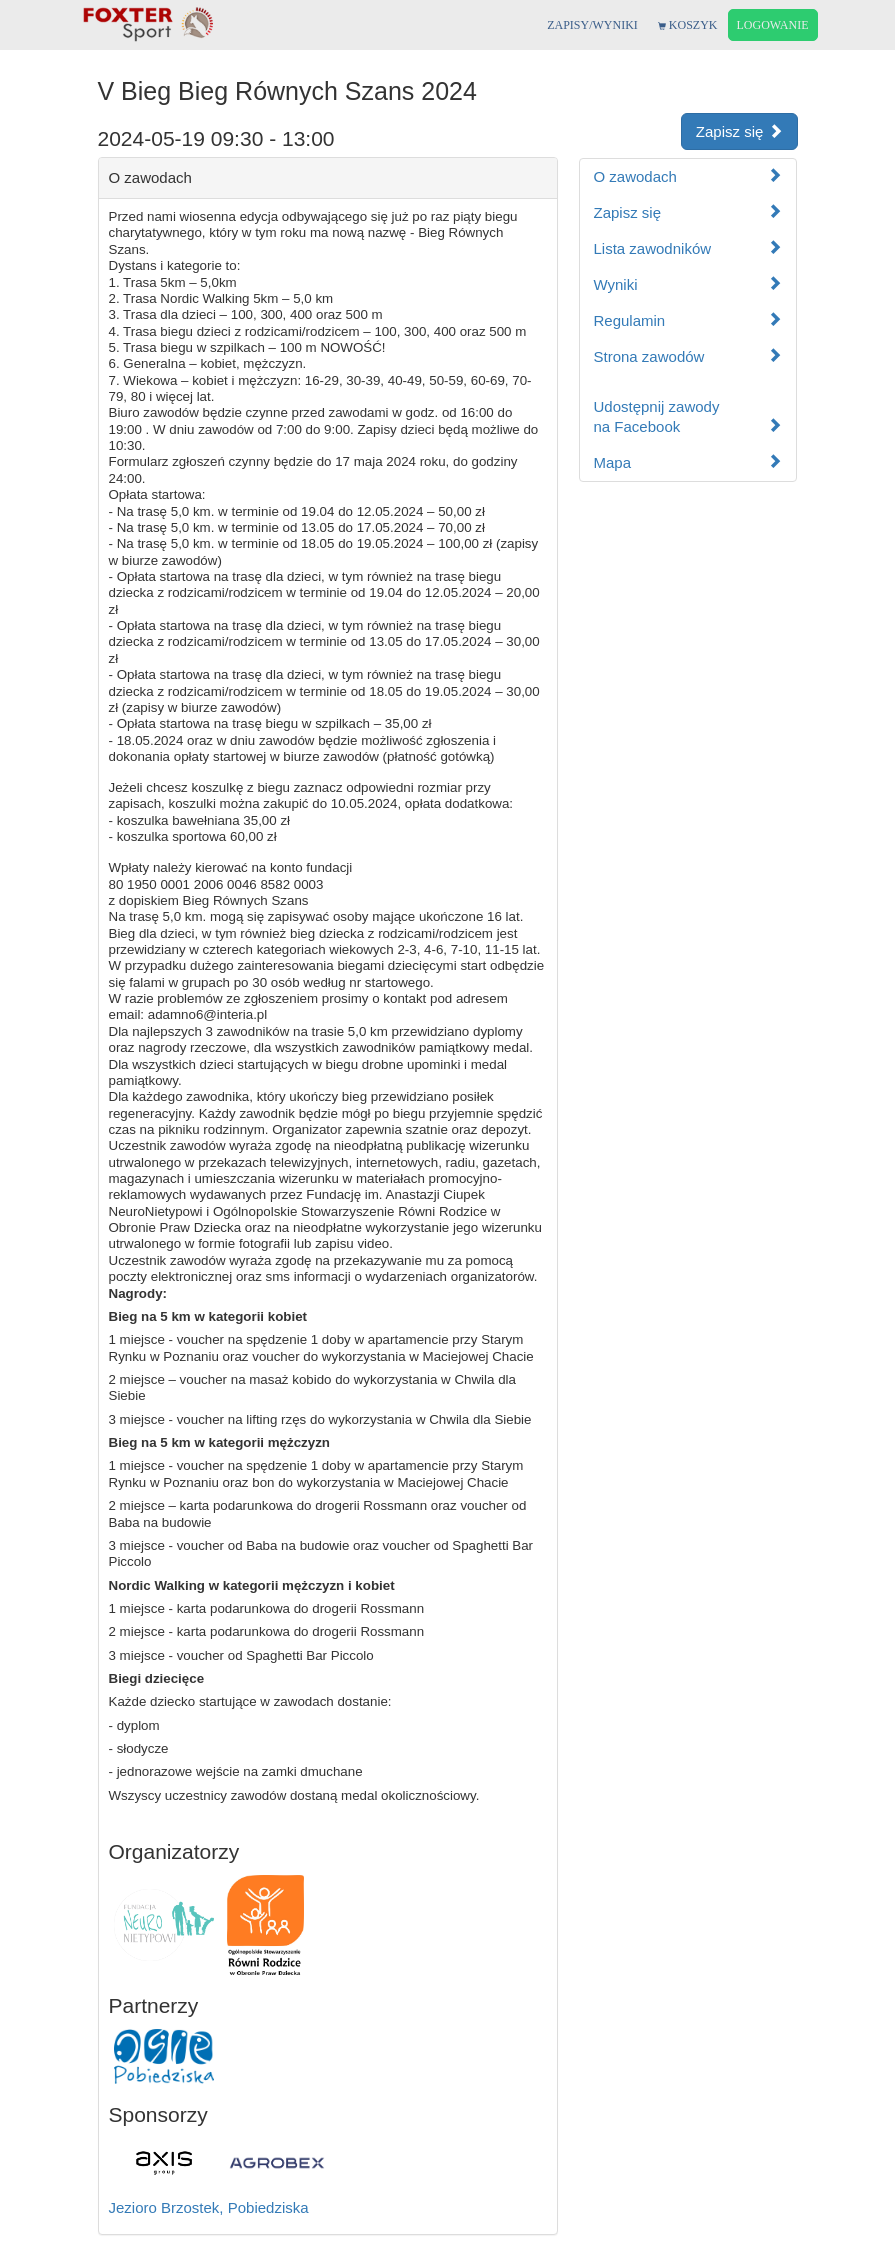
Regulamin (688, 320)
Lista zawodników (688, 248)
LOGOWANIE (773, 25)
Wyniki (688, 284)
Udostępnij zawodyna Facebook (688, 416)
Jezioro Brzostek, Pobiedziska (209, 2207)
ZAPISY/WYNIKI (592, 25)
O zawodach (688, 176)
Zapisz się (739, 131)
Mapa (688, 462)
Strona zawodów (688, 356)
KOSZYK (688, 25)
